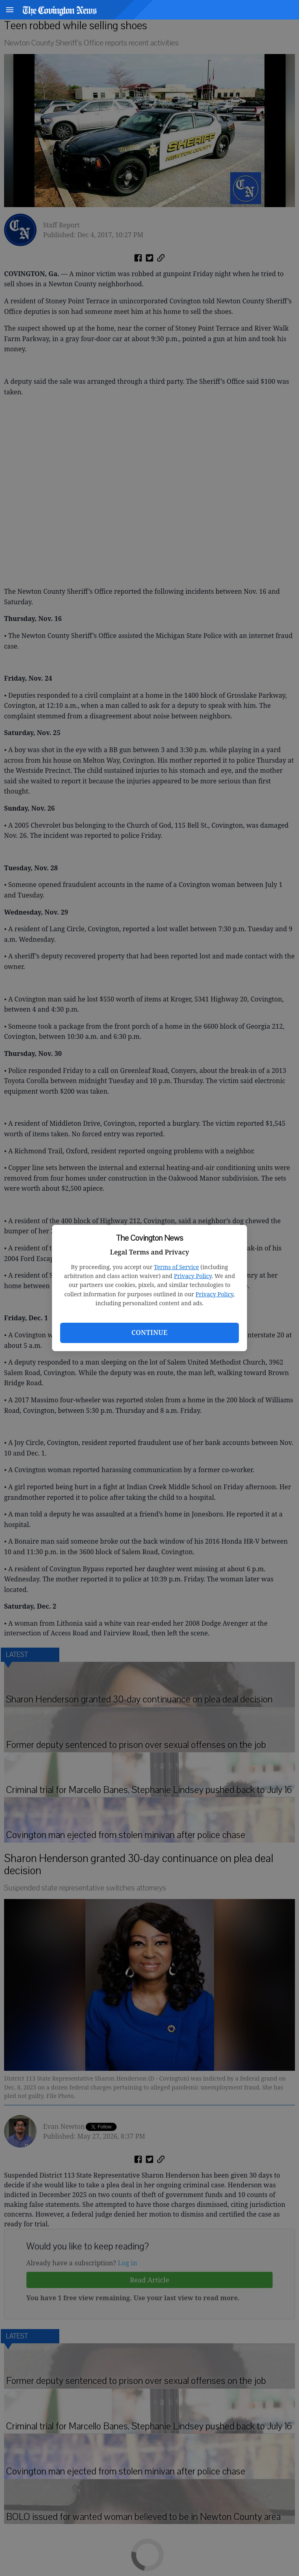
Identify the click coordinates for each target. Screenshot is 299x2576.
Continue (149, 1332)
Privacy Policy (193, 1276)
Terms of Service (176, 1267)
